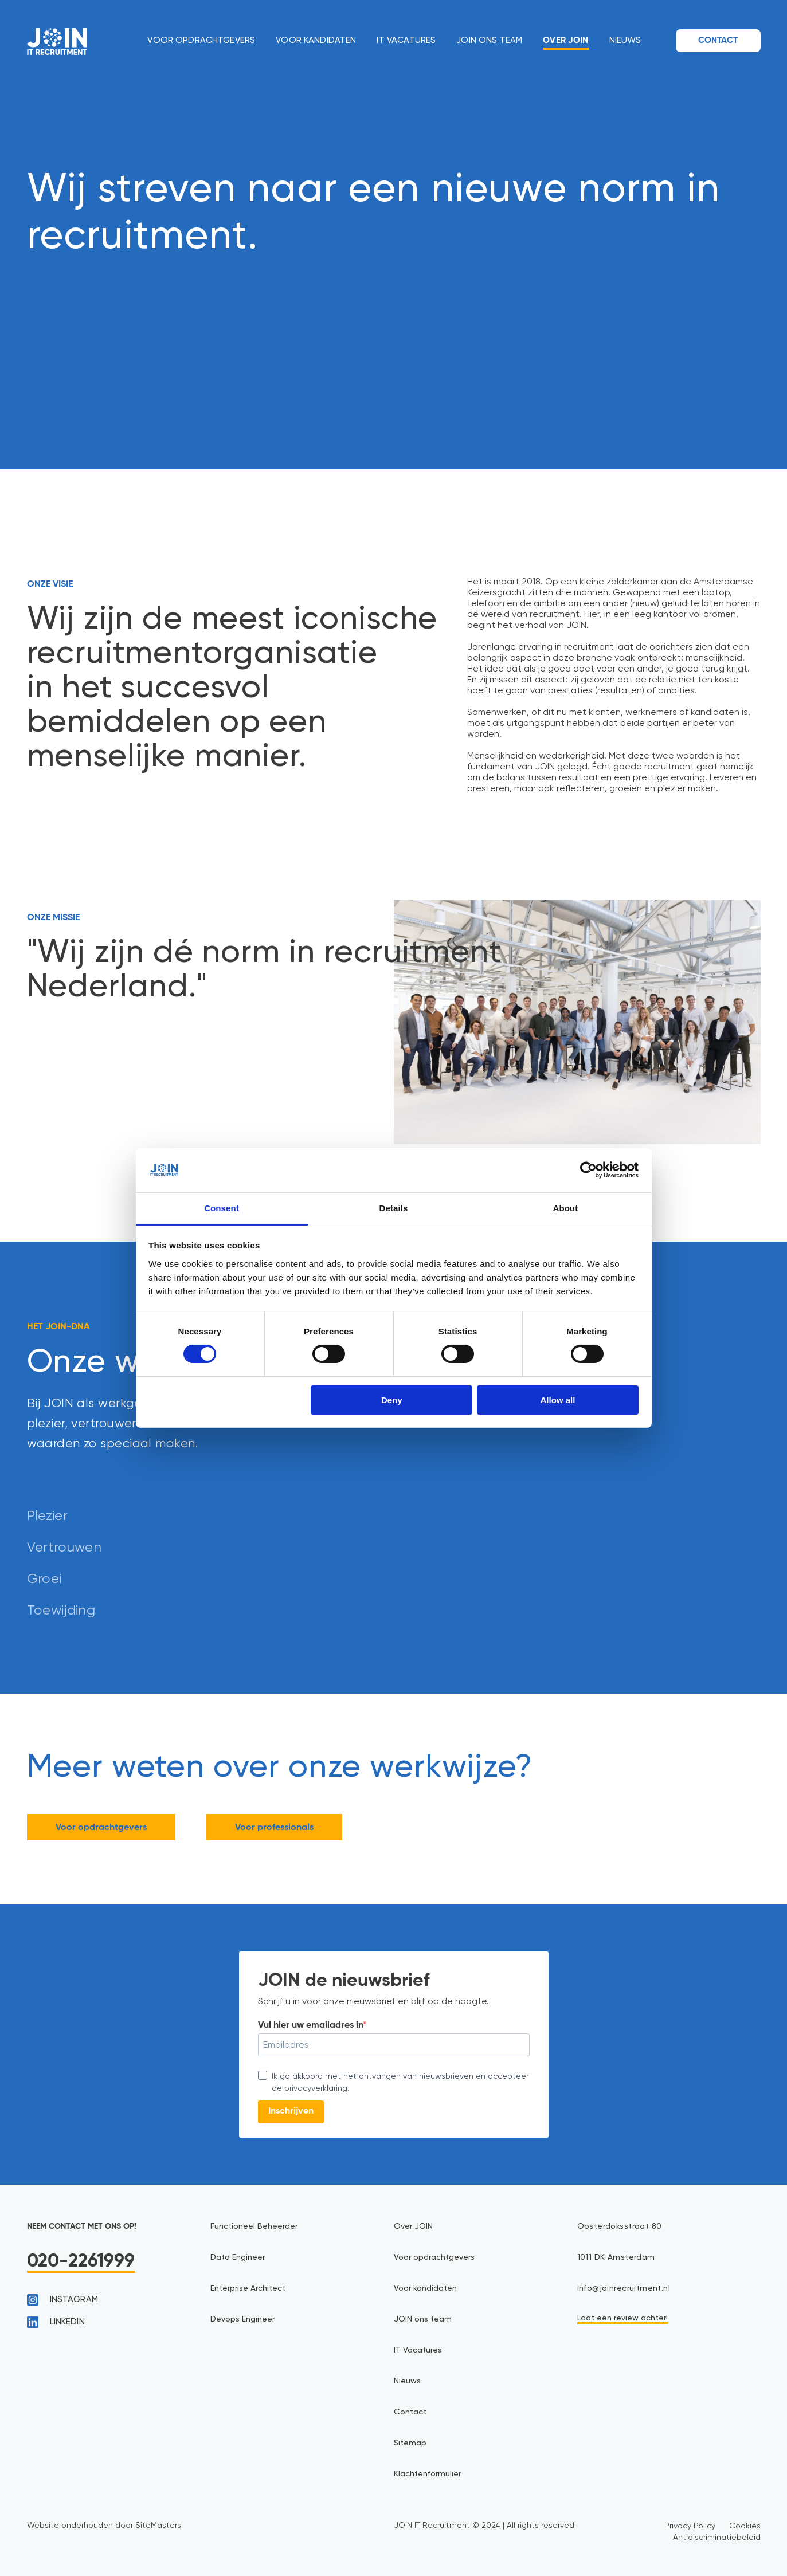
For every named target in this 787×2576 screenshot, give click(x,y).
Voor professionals (274, 1827)
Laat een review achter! (622, 2318)
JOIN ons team (489, 40)
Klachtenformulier (427, 2474)
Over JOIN (565, 40)
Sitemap (410, 2443)
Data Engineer (237, 2257)
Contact (718, 40)
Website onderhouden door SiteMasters (104, 2525)
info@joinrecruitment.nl (624, 2288)
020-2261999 (81, 2261)
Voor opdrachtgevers (201, 40)
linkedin (56, 2322)
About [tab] (565, 1208)
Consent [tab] (221, 1208)
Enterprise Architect (247, 2288)
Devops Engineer (242, 2319)
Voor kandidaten (316, 40)
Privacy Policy (689, 2525)
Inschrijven (291, 2111)
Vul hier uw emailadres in (310, 2025)
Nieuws (625, 40)
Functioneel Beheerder (253, 2226)
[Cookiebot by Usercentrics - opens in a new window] (588, 1170)
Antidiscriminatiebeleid (717, 2537)
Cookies (745, 2525)
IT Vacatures (406, 40)
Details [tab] (393, 1208)
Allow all (558, 1400)
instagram (62, 2300)
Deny (391, 1400)
